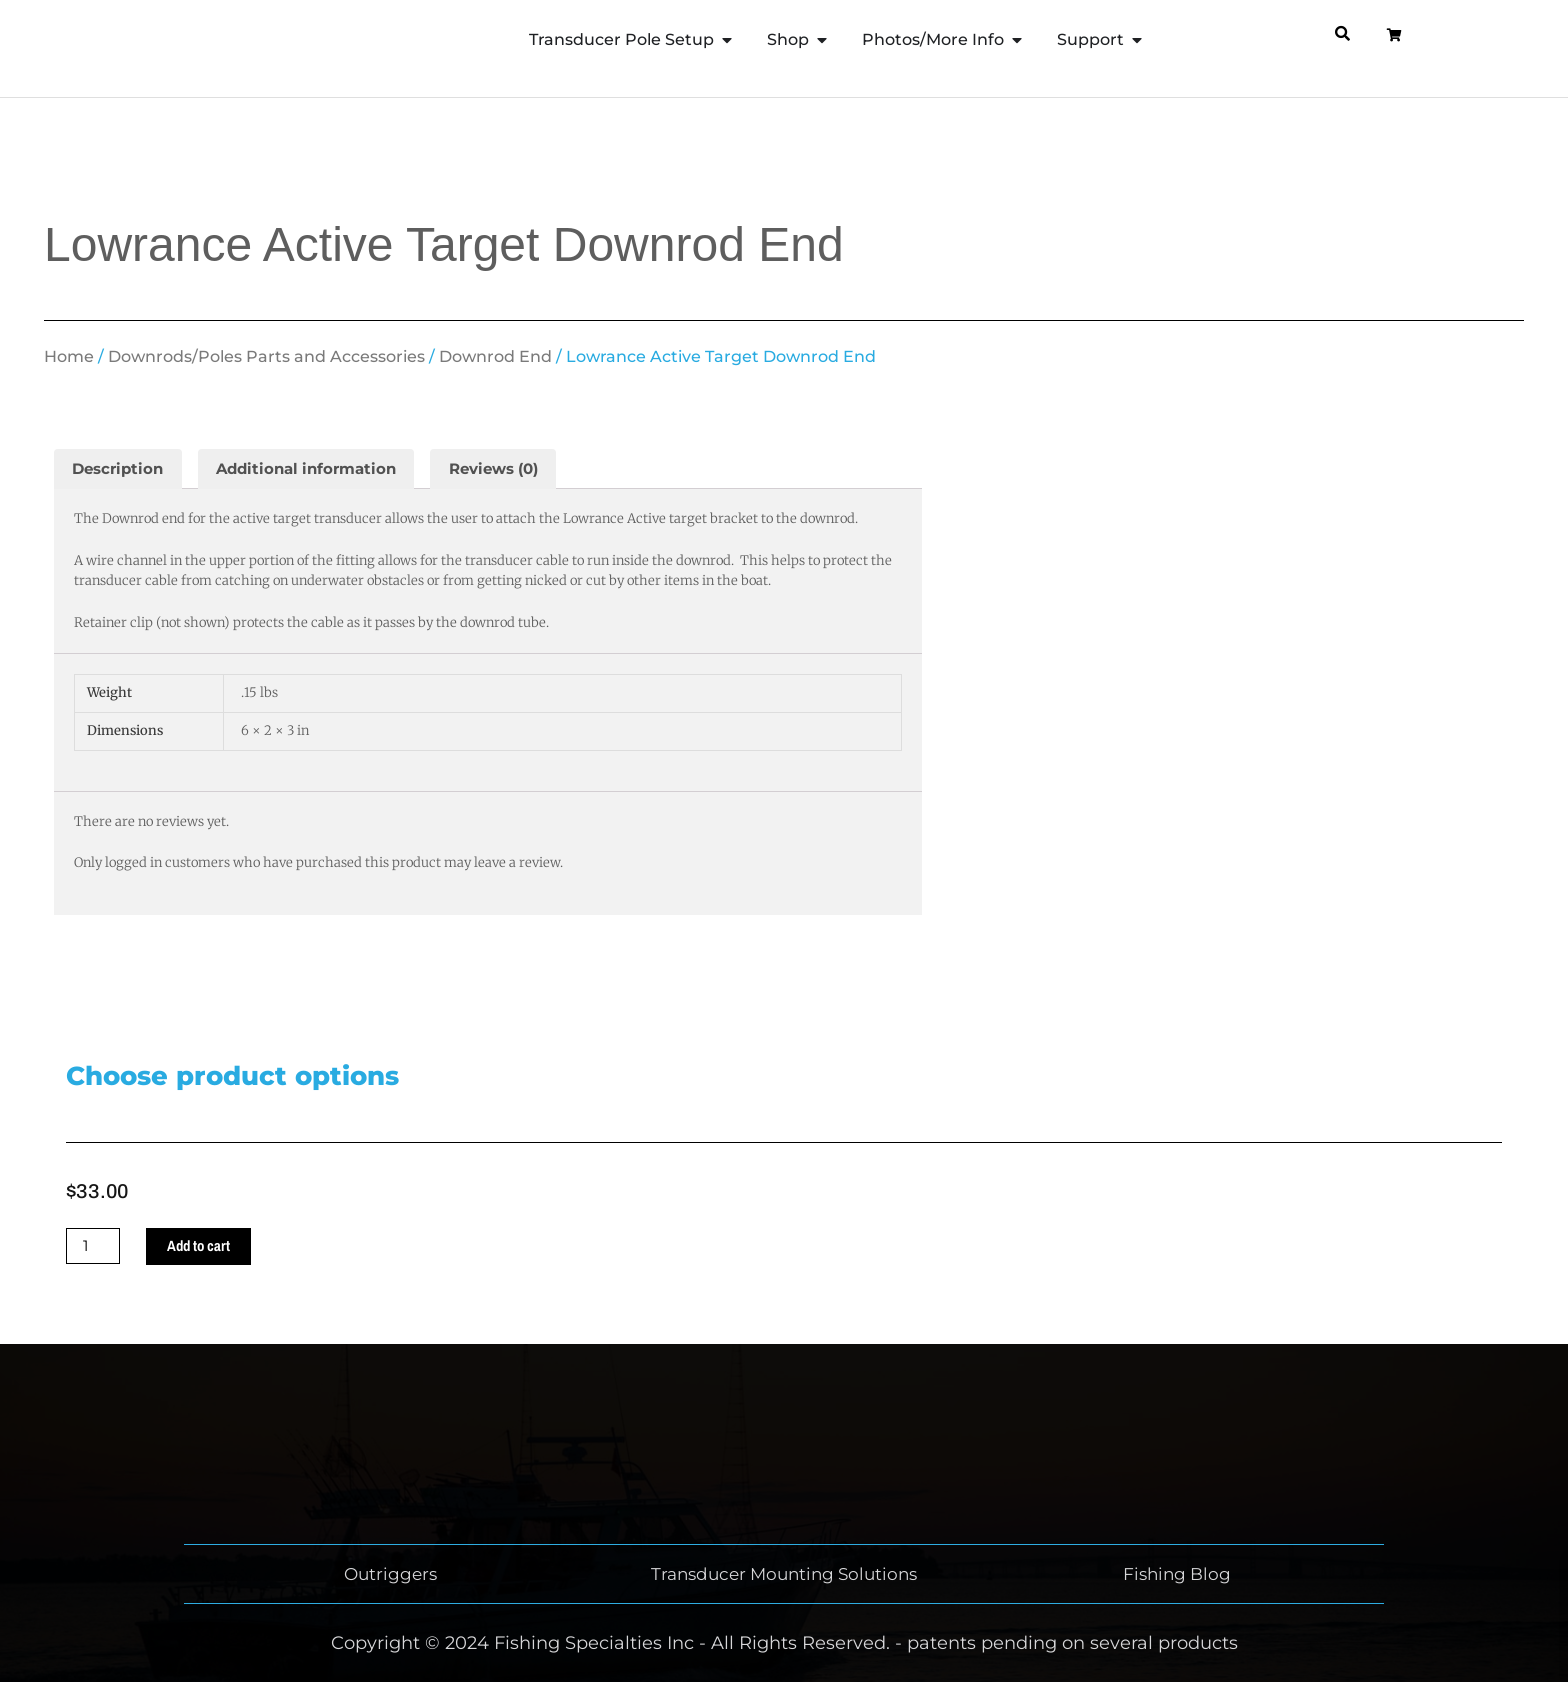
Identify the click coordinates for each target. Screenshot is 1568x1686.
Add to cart (205, 1249)
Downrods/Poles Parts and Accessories (266, 356)
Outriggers (390, 1578)
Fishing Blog (1177, 1578)
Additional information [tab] (320, 469)
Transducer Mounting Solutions (783, 1578)
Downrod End (495, 356)
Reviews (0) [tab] (519, 469)
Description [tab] (121, 469)
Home (69, 356)
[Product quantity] (95, 1249)
